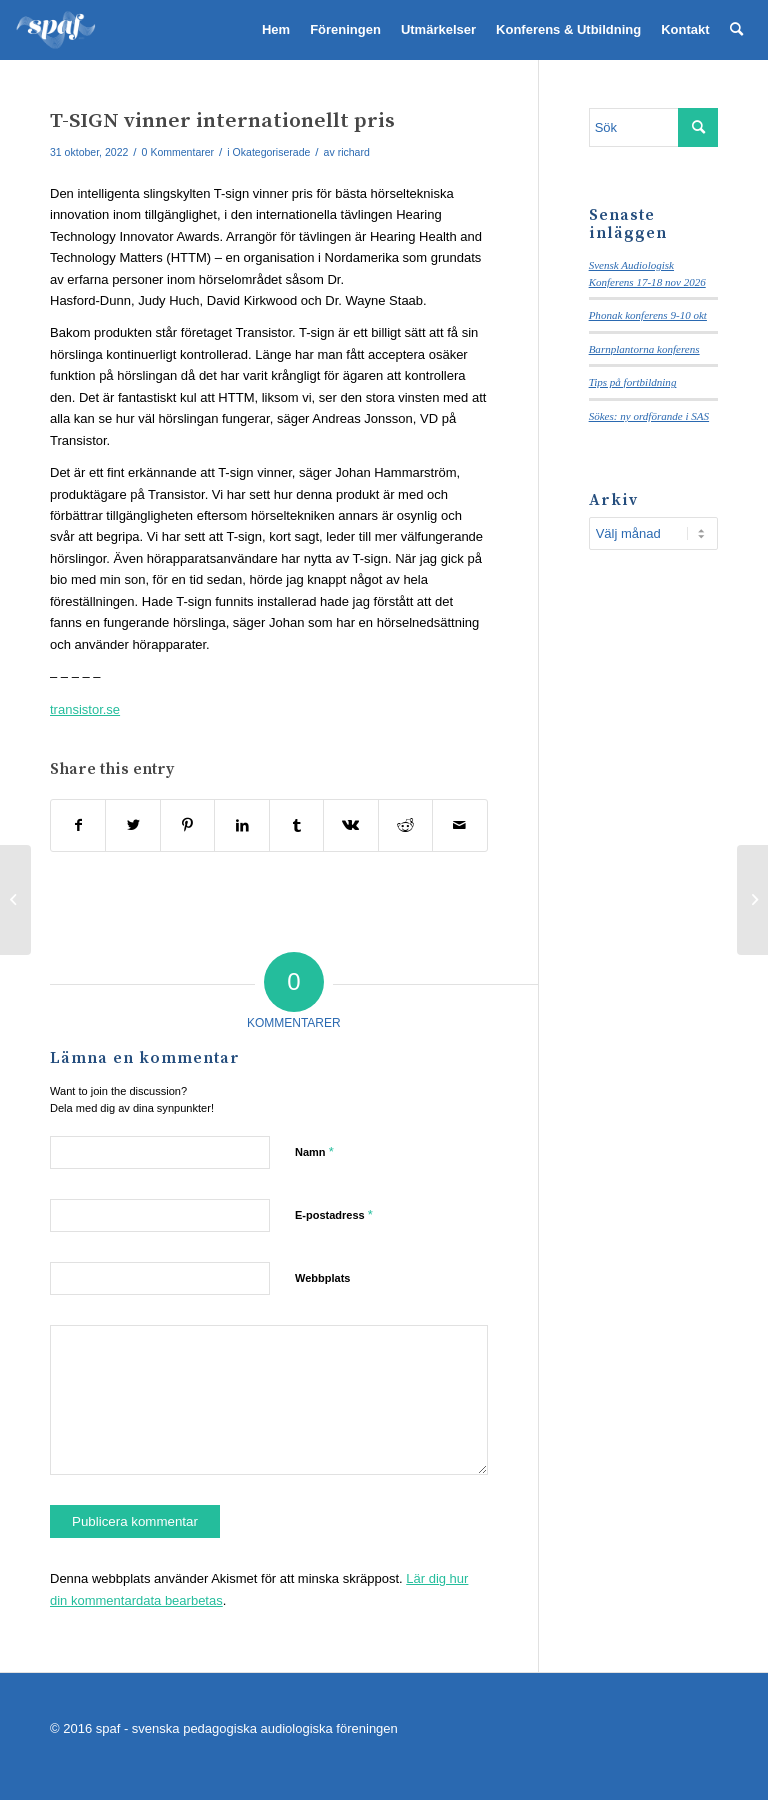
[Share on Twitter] (132, 825)
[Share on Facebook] (78, 825)
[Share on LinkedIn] (241, 825)
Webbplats (322, 1278)
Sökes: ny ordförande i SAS (649, 416)
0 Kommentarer (178, 152)
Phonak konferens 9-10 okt (648, 315)
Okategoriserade (272, 152)
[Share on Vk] (350, 825)
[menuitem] (276, 30)
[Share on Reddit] (405, 825)
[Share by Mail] (459, 825)
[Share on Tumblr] (296, 825)
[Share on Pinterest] (187, 825)
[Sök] (736, 30)
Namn (314, 1151)
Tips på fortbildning (633, 382)
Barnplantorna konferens (644, 349)
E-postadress (334, 1214)
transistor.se (85, 709)
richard (354, 152)
